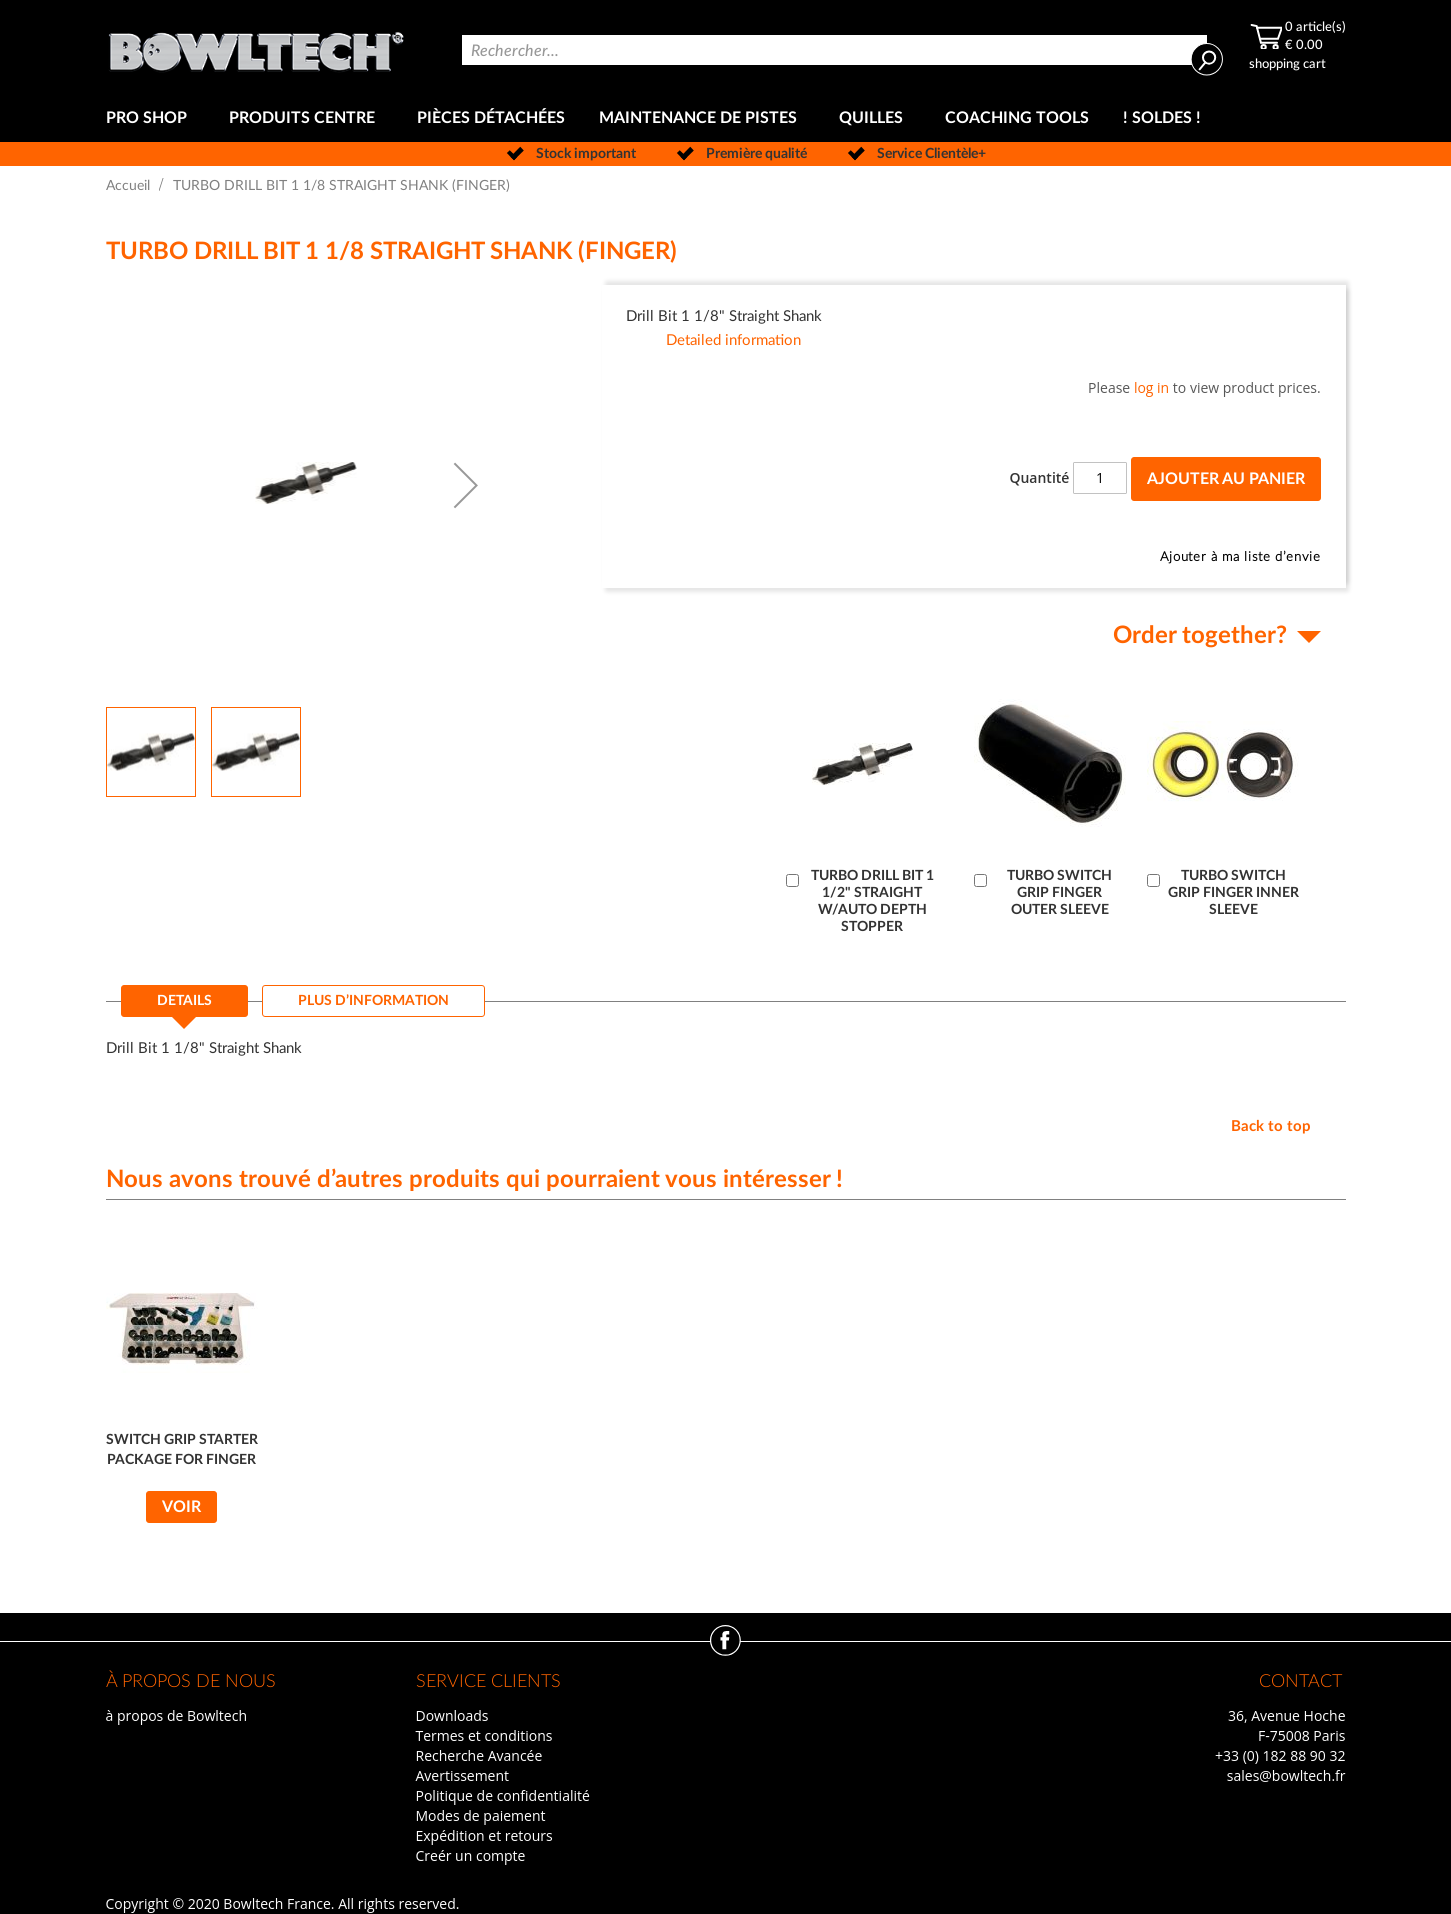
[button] (466, 485)
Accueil (128, 186)
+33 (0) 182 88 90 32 (1280, 1755)
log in (1151, 387)
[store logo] (256, 47)
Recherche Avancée (479, 1755)
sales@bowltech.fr (1286, 1775)
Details (184, 1001)
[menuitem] (150, 118)
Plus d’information (373, 1001)
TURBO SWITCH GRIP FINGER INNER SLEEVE (1233, 893)
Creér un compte (471, 1855)
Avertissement (463, 1775)
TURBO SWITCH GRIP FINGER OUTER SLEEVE (1059, 893)
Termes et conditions (484, 1735)
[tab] (184, 1007)
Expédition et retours (484, 1835)
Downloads (452, 1715)
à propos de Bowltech (176, 1715)
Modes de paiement (481, 1815)
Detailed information (733, 340)
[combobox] (834, 50)
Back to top (1271, 1126)
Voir (181, 1507)
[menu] (726, 118)
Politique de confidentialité (503, 1795)
